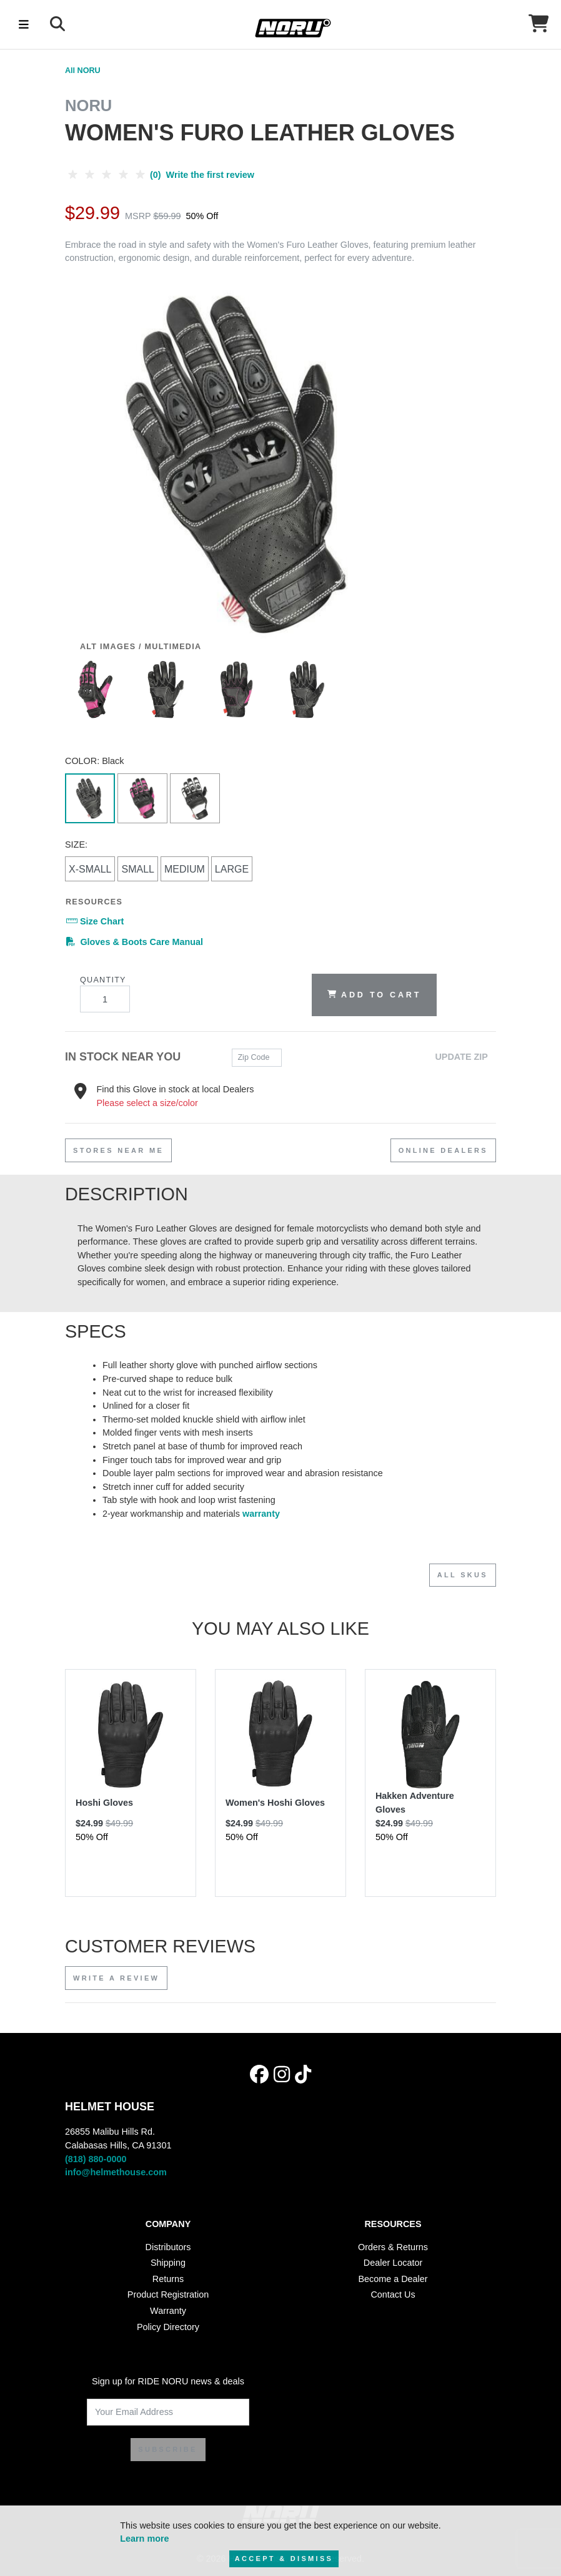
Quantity (105, 994)
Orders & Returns (393, 2247)
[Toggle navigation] (23, 24)
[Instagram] (282, 2074)
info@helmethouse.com (116, 2172)
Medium (184, 869)
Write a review (116, 1978)
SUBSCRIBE (167, 2449)
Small (137, 869)
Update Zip (461, 1057)
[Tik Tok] (303, 2074)
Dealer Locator (393, 2263)
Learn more (144, 2539)
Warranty (168, 2311)
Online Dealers (443, 1150)
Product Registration (168, 2294)
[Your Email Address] (168, 2412)
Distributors (168, 2247)
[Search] (57, 24)
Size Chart (95, 921)
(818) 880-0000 (95, 2159)
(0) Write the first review (160, 175)
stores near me (118, 1150)
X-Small (90, 869)
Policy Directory (168, 2327)
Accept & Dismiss (284, 2558)
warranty (261, 1514)
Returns (168, 2279)
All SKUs (462, 1575)
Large (232, 869)
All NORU (83, 70)
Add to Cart (374, 994)
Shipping (168, 2263)
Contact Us (392, 2294)
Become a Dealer (392, 2279)
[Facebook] (259, 2074)
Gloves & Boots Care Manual (135, 941)
